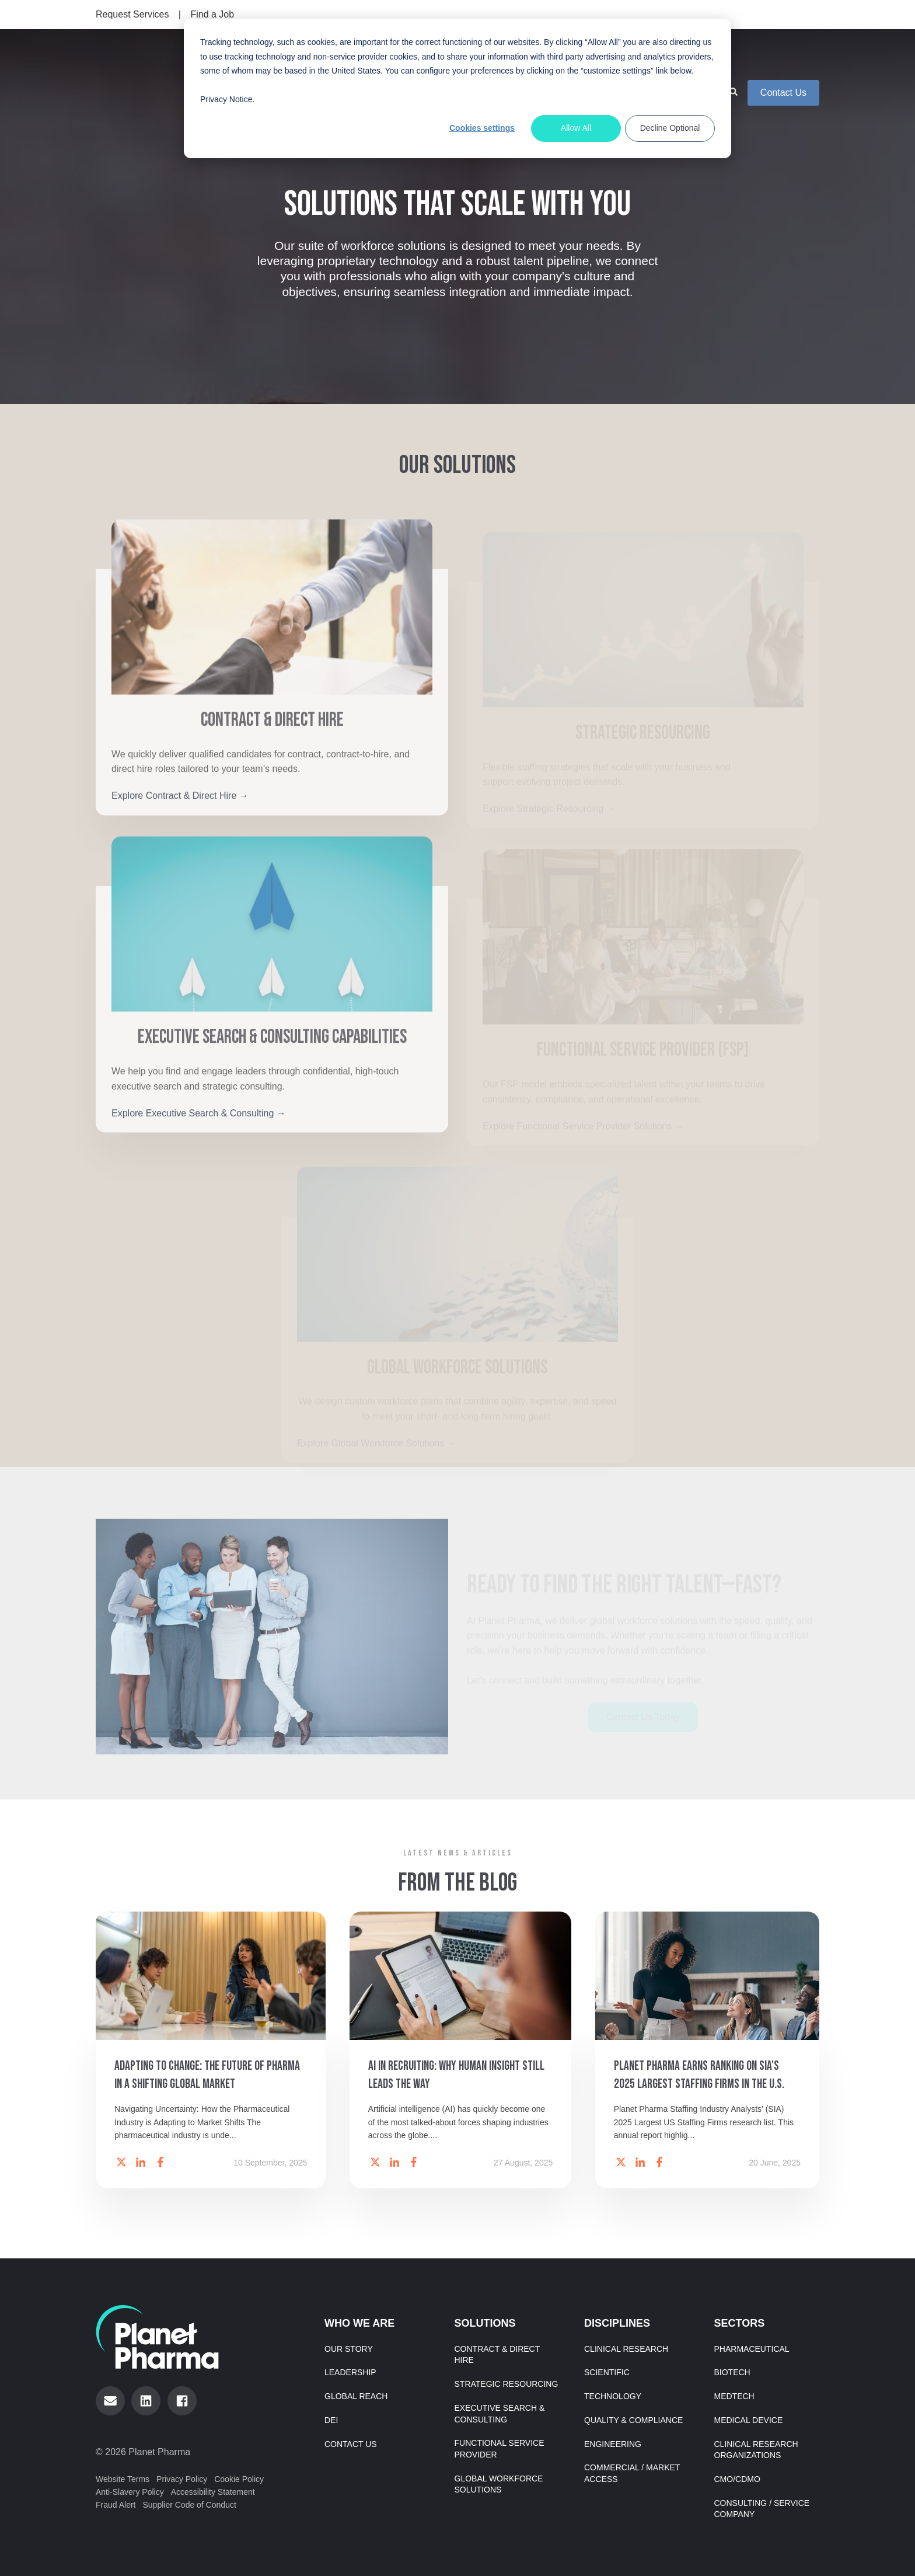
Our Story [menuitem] (348, 2346)
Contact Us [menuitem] (350, 2440)
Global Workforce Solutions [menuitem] (499, 2480)
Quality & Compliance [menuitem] (633, 2417)
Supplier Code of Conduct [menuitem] (189, 2502)
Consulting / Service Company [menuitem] (762, 2505)
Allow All (576, 128)
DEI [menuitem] (331, 2417)
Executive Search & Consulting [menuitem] (500, 2410)
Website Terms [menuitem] (122, 2476)
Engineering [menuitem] (612, 2440)
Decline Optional (670, 128)
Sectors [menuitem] (739, 2321)
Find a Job (212, 14)
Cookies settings (482, 128)
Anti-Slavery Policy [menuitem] (130, 2489)
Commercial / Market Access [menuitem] (632, 2470)
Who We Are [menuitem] (359, 2321)
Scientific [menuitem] (607, 2369)
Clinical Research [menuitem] (626, 2346)
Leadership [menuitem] (350, 2369)
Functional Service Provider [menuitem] (499, 2445)
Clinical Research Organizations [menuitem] (756, 2446)
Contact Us (783, 70)
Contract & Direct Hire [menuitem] (497, 2351)
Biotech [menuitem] (732, 2369)
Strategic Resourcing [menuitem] (506, 2381)
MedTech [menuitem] (734, 2393)
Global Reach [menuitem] (355, 2393)
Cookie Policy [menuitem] (239, 2476)
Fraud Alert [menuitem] (115, 2502)
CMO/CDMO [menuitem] (737, 2475)
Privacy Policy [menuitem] (181, 2476)
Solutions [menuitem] (485, 2321)
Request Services (132, 14)
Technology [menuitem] (612, 2393)
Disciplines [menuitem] (617, 2321)
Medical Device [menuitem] (748, 2417)
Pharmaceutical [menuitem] (752, 2346)
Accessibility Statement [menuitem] (213, 2489)
